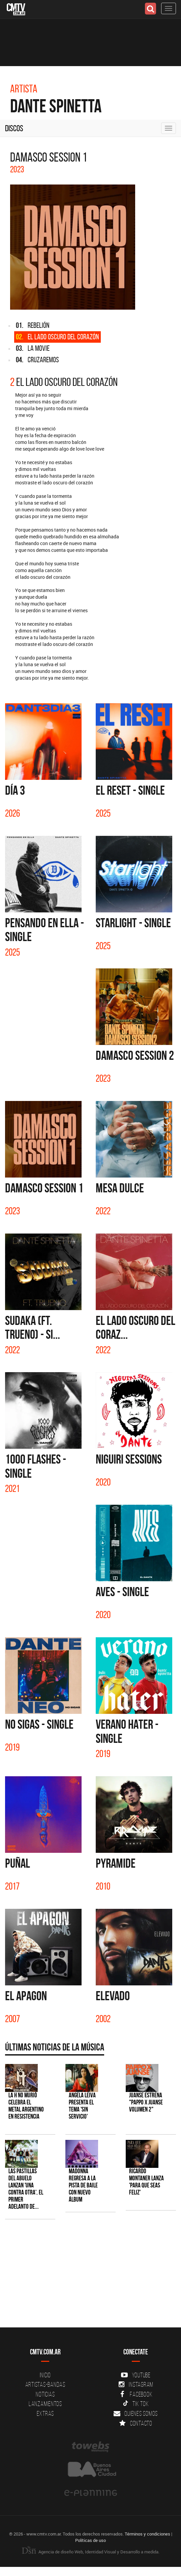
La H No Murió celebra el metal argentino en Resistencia (26, 2106)
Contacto (135, 2423)
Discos (14, 128)
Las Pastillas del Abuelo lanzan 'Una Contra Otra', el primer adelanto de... (25, 2189)
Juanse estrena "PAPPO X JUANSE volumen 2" (146, 2102)
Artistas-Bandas (45, 2384)
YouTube (136, 2375)
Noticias (45, 2394)
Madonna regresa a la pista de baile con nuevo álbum (83, 2185)
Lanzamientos (45, 2403)
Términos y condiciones (147, 2534)
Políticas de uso (90, 2540)
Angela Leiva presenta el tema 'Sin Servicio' (82, 2106)
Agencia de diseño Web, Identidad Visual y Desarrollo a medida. (90, 2552)
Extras (45, 2413)
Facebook (135, 2394)
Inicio (45, 2375)
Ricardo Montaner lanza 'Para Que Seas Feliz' (146, 2182)
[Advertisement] (87, 2277)
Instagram (135, 2384)
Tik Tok (136, 2403)
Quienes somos (136, 2413)
